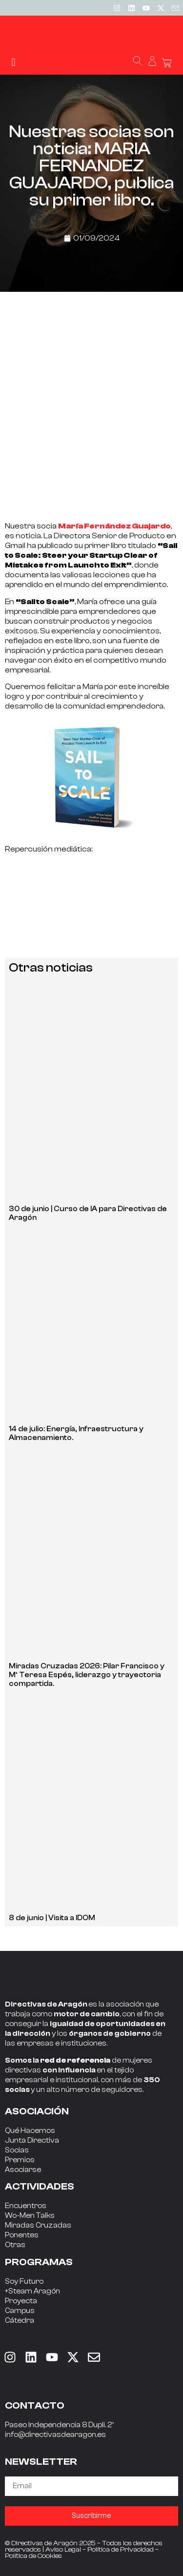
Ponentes (22, 2235)
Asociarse (23, 2170)
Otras (15, 2245)
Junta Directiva (32, 2140)
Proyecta (21, 2301)
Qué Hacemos (30, 2131)
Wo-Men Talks (30, 2215)
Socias (17, 2150)
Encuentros (25, 2206)
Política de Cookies (33, 2556)
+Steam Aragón (32, 2291)
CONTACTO (34, 2405)
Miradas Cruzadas (38, 2225)
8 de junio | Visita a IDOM (52, 1918)
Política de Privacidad (120, 2550)
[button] (13, 62)
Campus (20, 2311)
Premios (20, 2160)
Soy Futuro (24, 2281)
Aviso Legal (63, 2550)
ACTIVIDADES (39, 2186)
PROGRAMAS (39, 2262)
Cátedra (19, 2320)
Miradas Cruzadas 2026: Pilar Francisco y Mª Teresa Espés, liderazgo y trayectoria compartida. (86, 1675)
